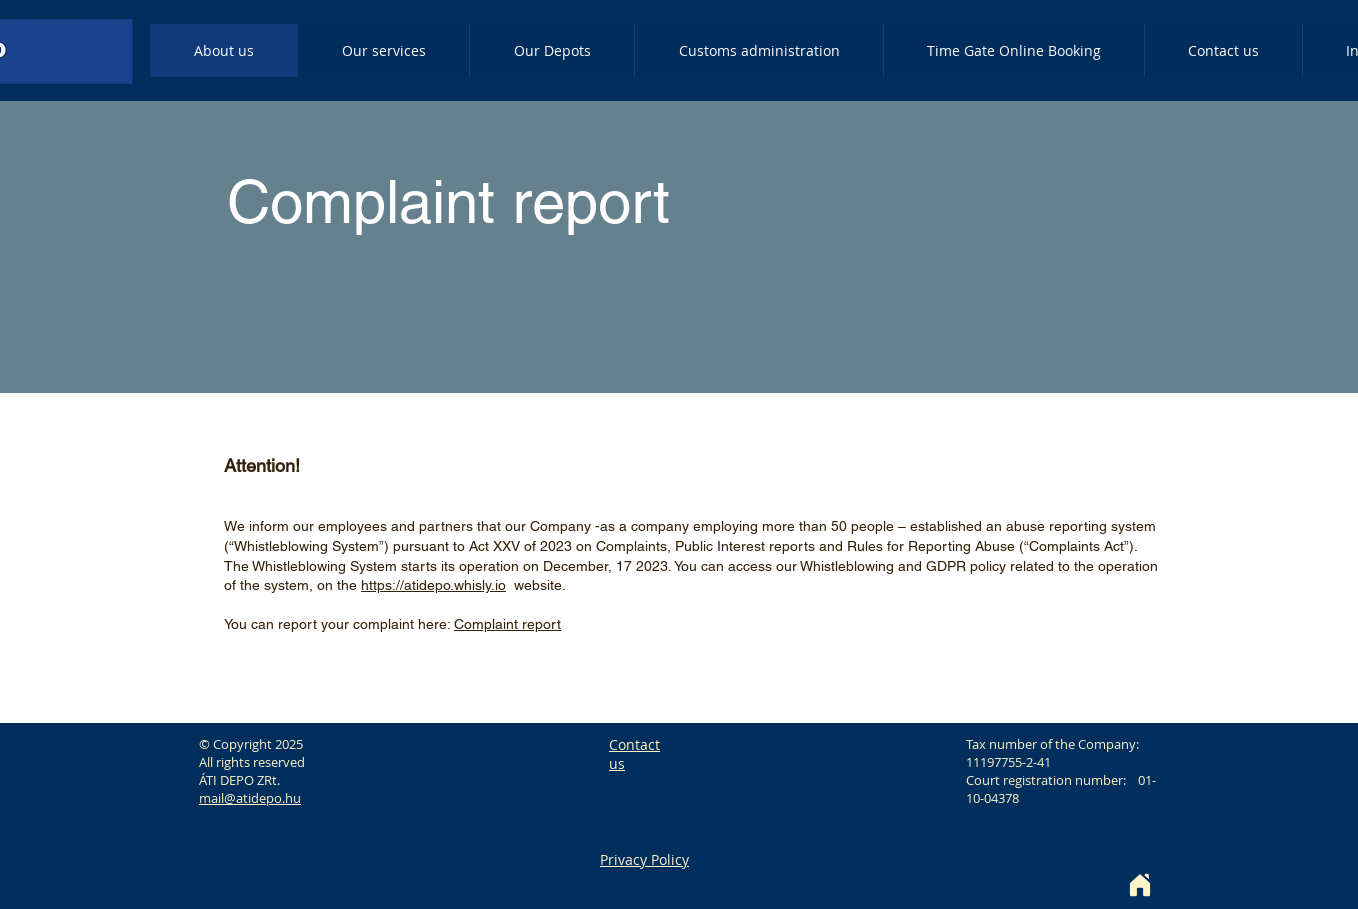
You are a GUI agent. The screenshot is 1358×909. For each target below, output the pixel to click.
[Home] (1140, 885)
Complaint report (507, 624)
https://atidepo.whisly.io (433, 585)
